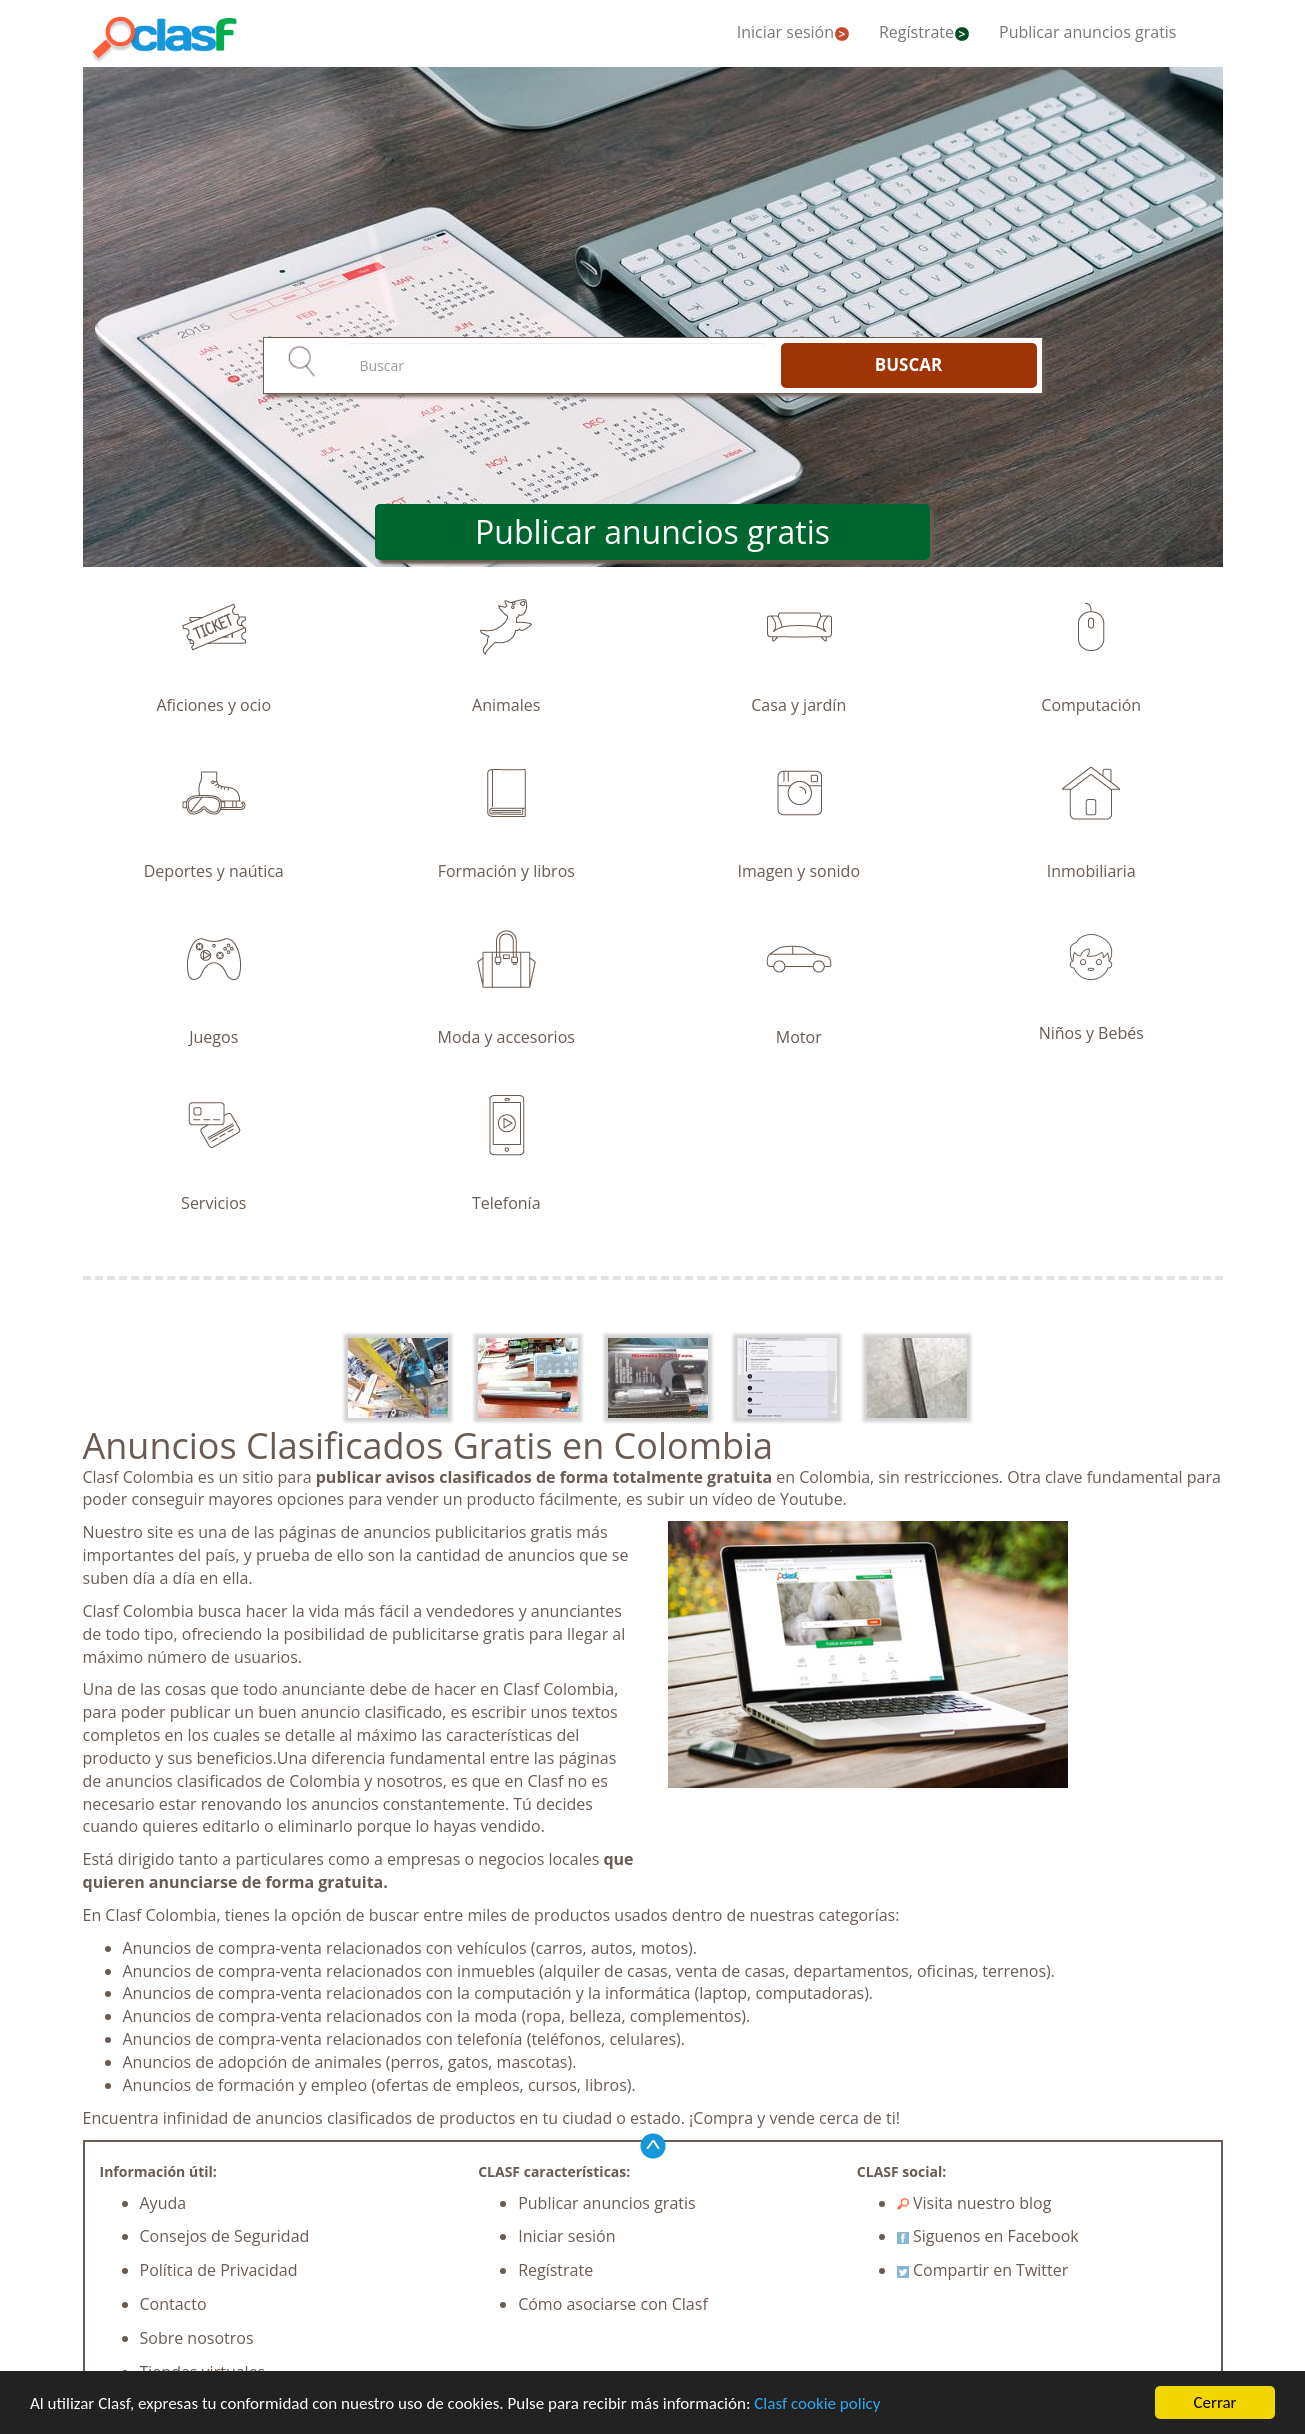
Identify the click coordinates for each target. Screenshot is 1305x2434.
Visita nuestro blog (974, 2203)
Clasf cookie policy (817, 2403)
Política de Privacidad (219, 2270)
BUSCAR (908, 364)
